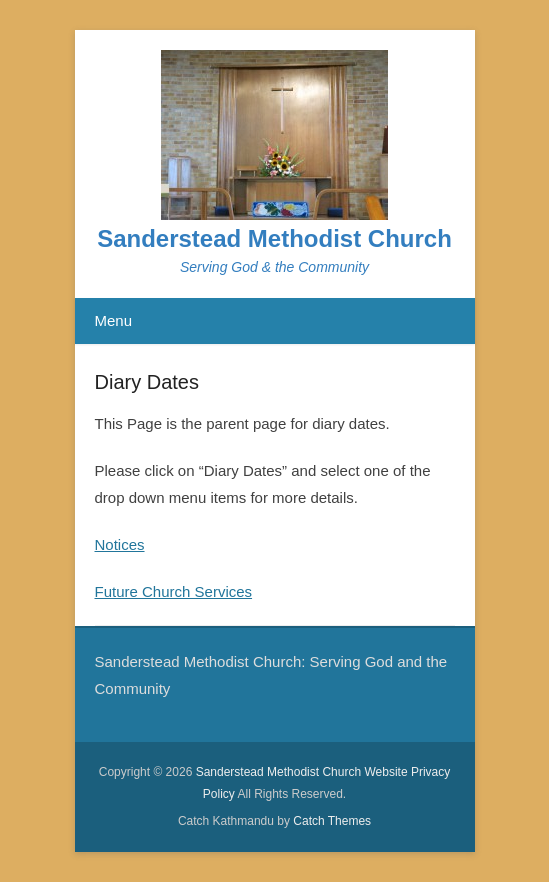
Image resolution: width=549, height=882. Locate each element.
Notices (120, 544)
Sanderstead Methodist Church (274, 238)
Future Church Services (174, 591)
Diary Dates (147, 382)
